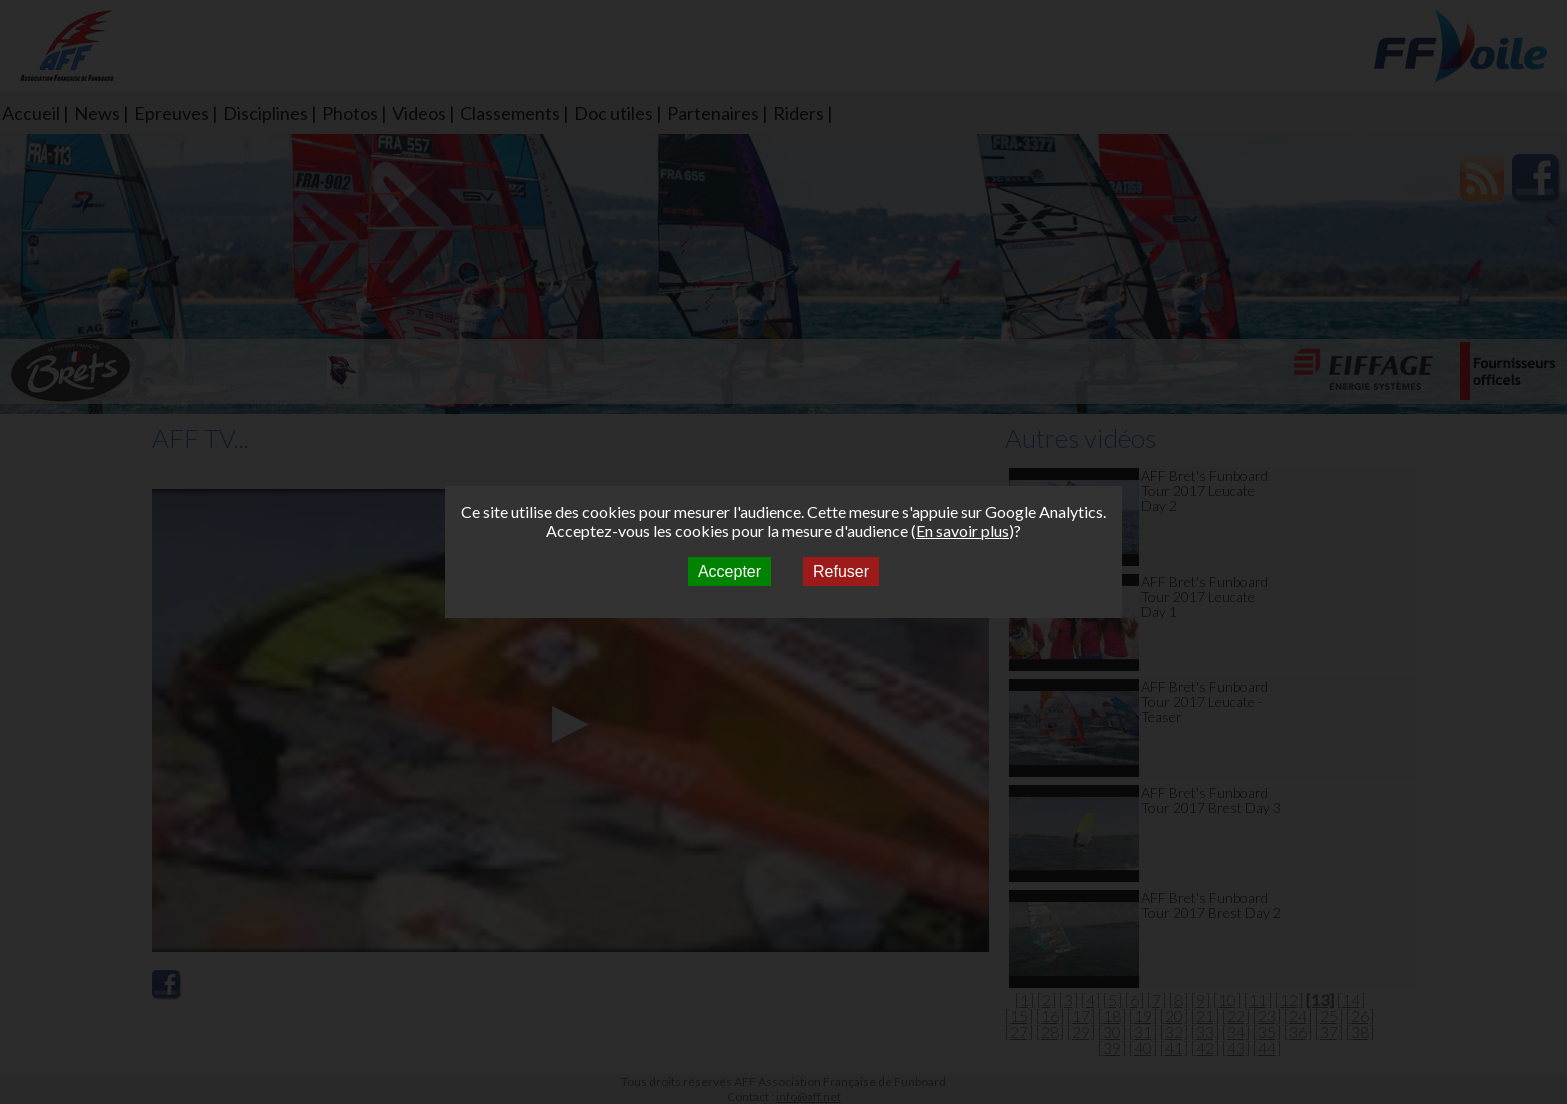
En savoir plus (962, 530)
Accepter (729, 571)
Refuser (841, 571)
